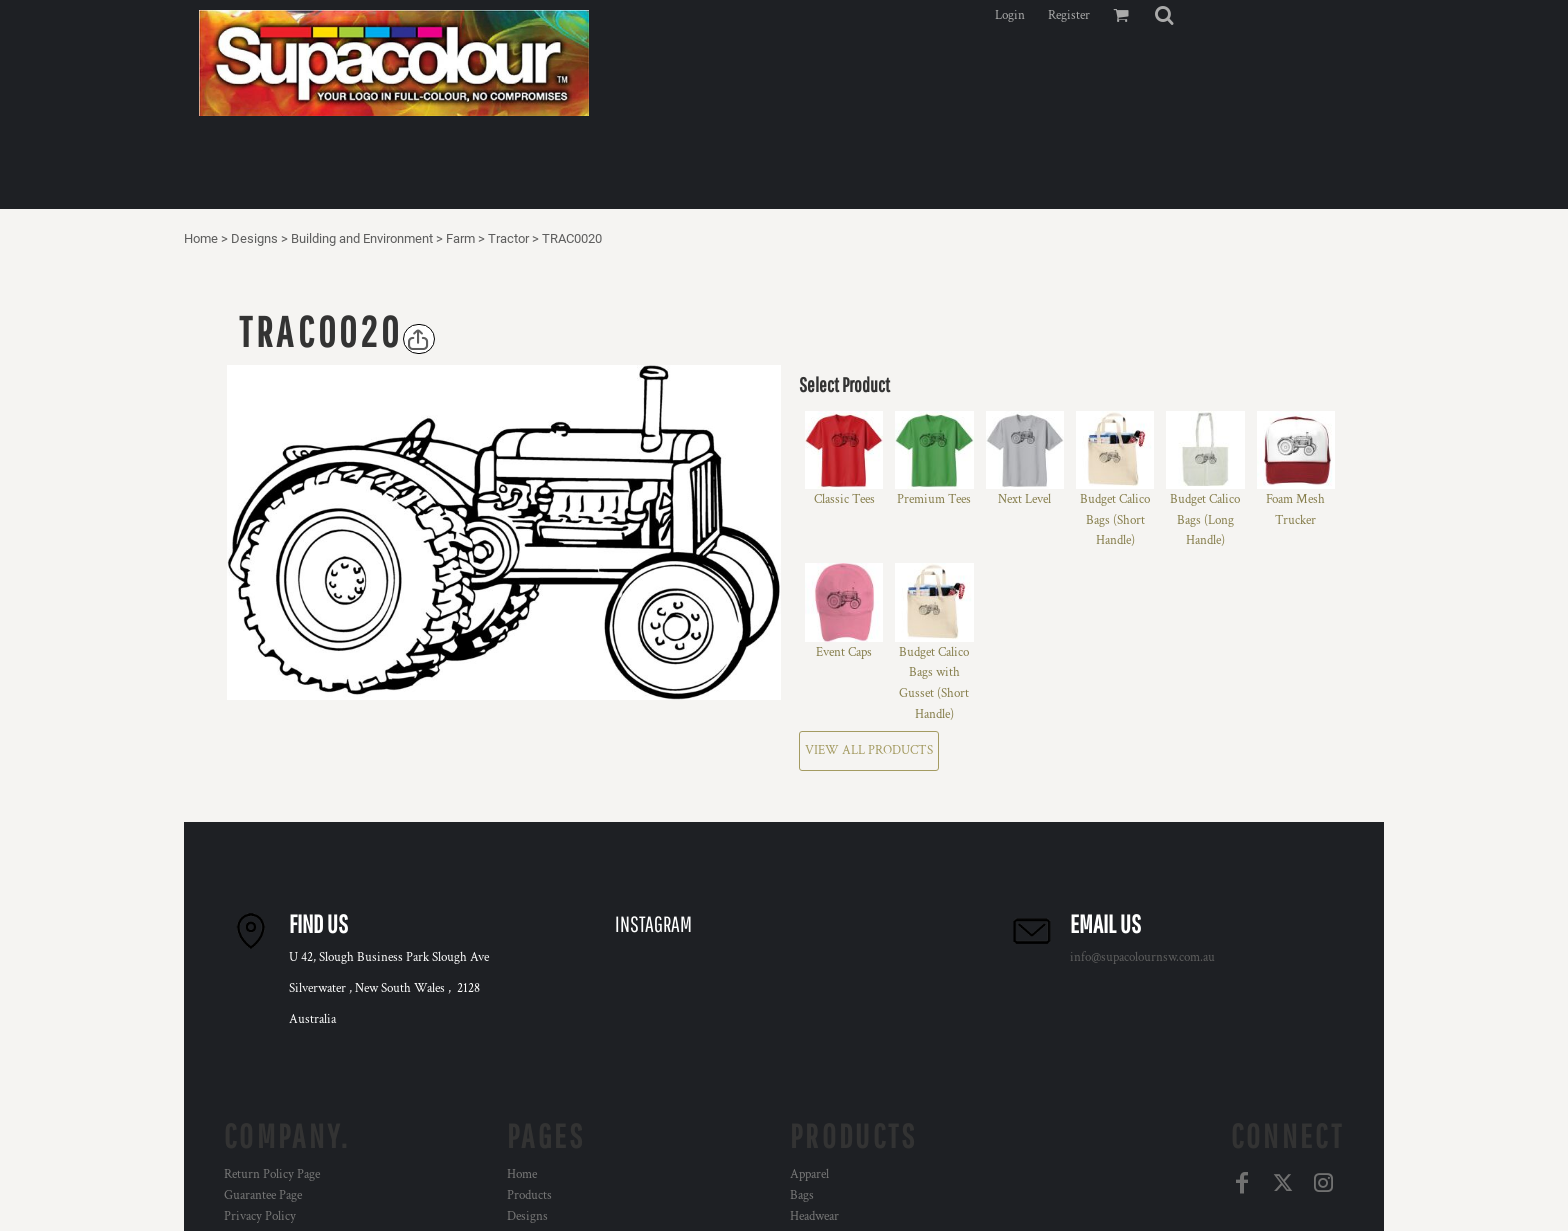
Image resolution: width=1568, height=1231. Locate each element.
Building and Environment (362, 238)
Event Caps (844, 652)
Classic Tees (844, 499)
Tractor (508, 238)
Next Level (1024, 499)
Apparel (809, 1174)
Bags (802, 1195)
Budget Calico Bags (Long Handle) (1205, 520)
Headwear (814, 1216)
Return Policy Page (272, 1174)
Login (1010, 15)
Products (529, 1195)
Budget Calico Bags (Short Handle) (1115, 520)
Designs (254, 238)
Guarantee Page (263, 1195)
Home (201, 238)
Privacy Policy (260, 1216)
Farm (460, 238)
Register (1069, 15)
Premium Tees (934, 499)
